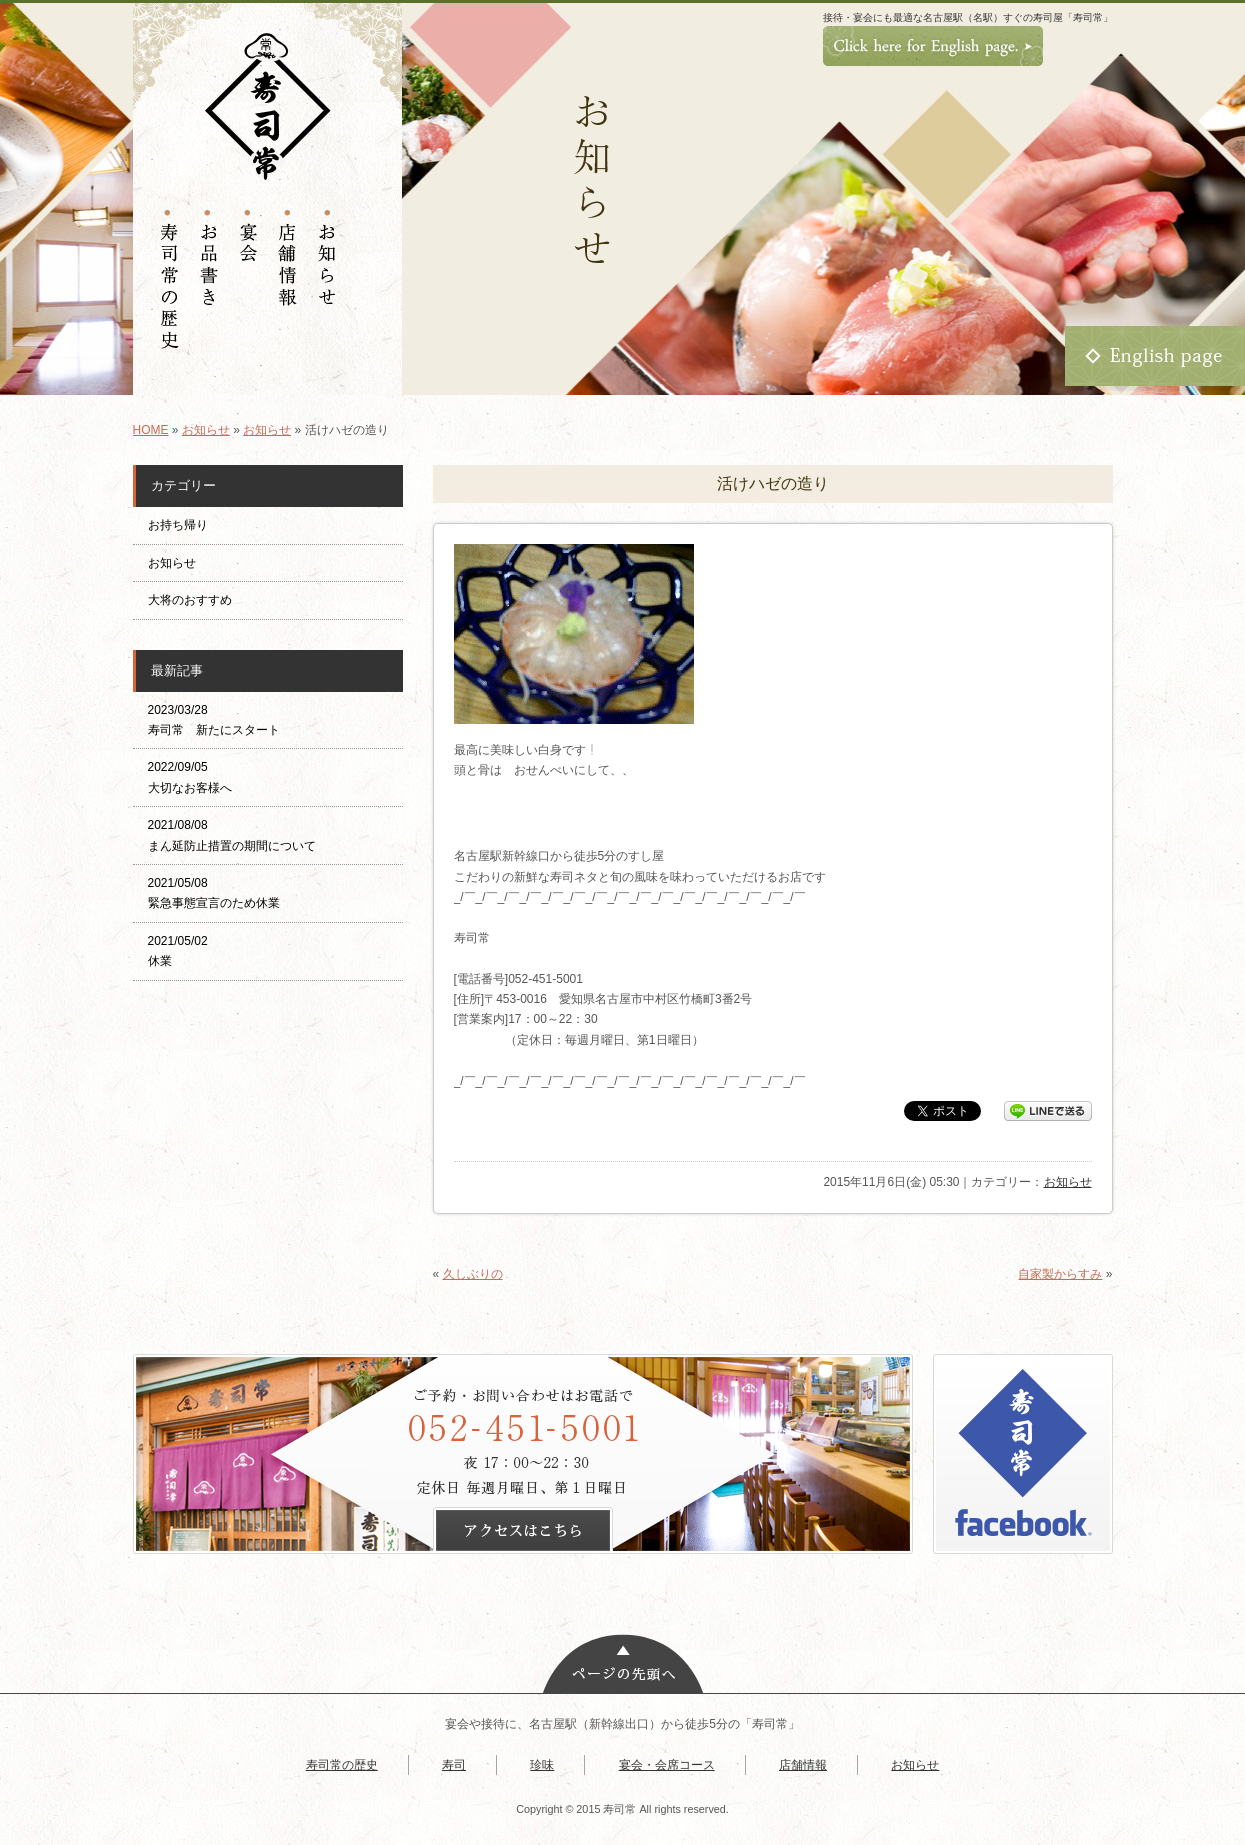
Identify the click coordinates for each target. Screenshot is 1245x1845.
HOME (151, 430)
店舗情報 (803, 1765)
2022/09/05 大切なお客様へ (190, 777)
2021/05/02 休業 (178, 951)
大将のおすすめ (190, 600)
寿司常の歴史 (342, 1765)
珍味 (542, 1765)
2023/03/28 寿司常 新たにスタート (214, 720)
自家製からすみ (1060, 1274)
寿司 (454, 1765)
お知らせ (206, 430)
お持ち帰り (184, 525)
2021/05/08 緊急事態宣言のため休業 (214, 893)
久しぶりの (473, 1274)
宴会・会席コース (667, 1765)
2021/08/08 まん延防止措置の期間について (232, 835)
